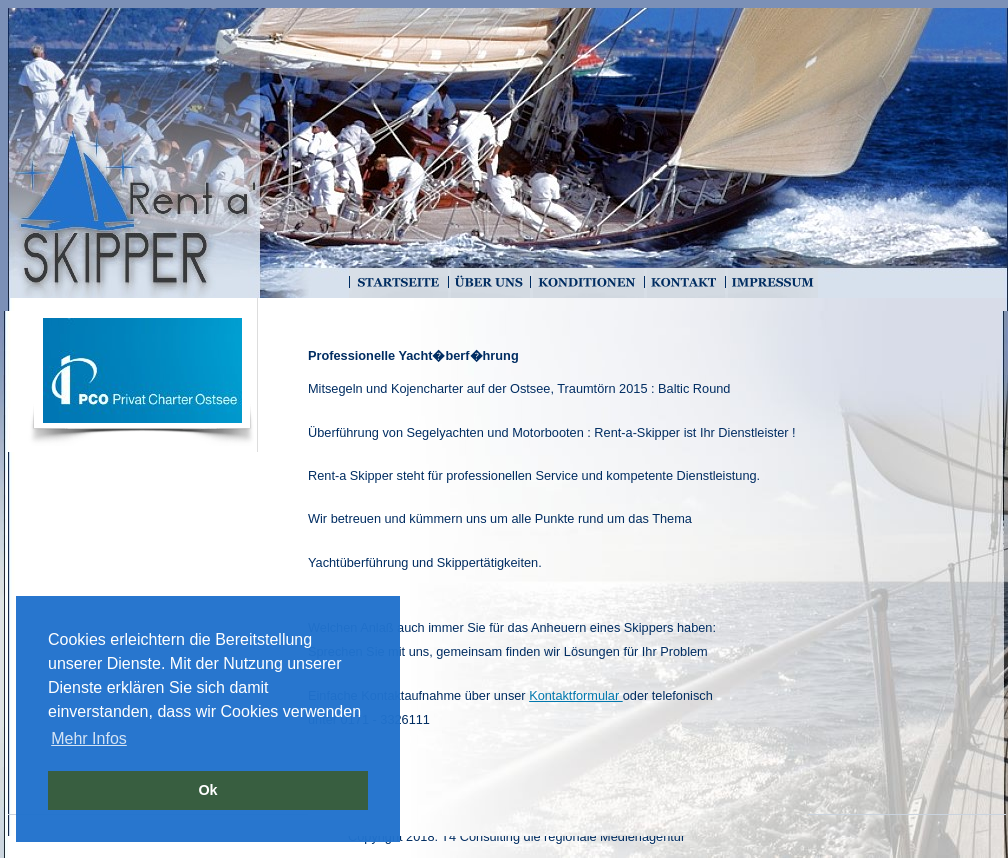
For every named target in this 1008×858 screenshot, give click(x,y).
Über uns (488, 283)
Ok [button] (207, 790)
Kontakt (683, 283)
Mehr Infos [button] (89, 738)
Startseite (398, 283)
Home (133, 168)
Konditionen (586, 283)
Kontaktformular (576, 695)
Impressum (771, 283)
